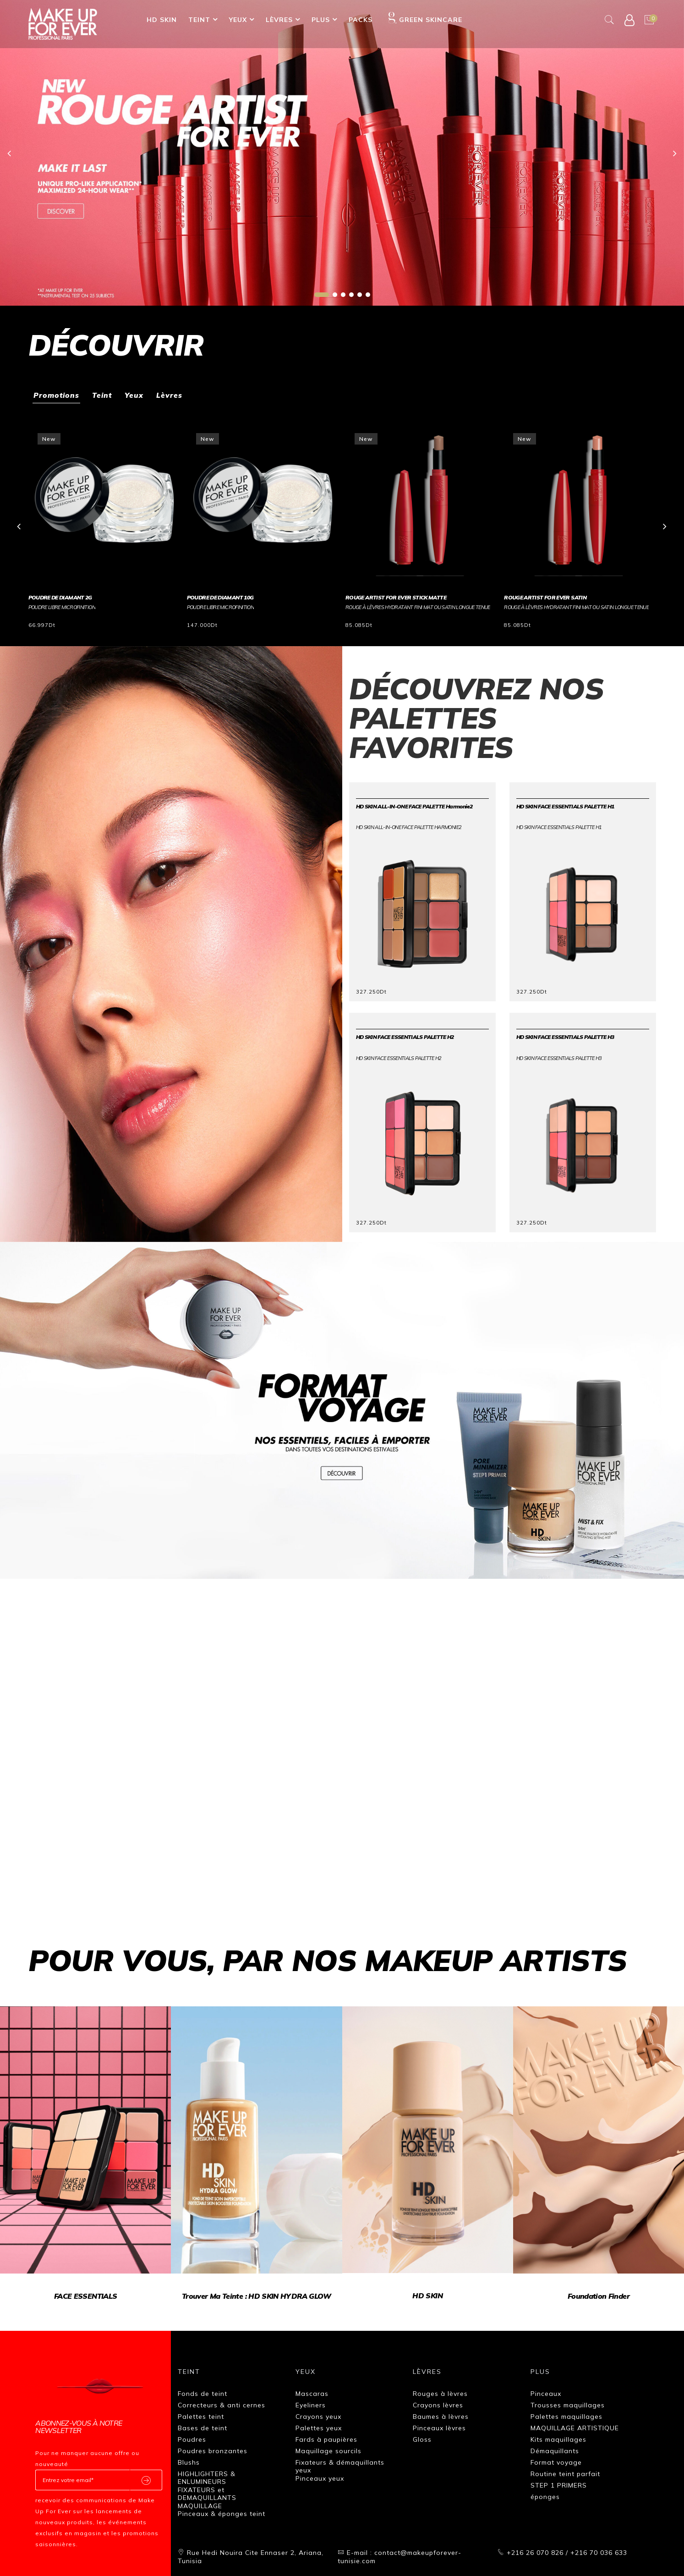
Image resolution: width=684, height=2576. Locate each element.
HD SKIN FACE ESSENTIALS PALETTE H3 (565, 1036)
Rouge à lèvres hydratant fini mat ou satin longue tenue (417, 606)
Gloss (422, 2438)
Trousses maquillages (568, 2404)
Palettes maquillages (566, 2415)
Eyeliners (310, 2404)
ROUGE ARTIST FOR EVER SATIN (545, 596)
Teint (199, 20)
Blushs (189, 2461)
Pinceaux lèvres (439, 2426)
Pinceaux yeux (319, 2477)
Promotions (56, 395)
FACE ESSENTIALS (85, 2294)
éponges (545, 2495)
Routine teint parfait (565, 2472)
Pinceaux (546, 2392)
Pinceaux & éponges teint (221, 2512)
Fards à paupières (326, 2438)
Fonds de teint (202, 2392)
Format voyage (556, 2461)
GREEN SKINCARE (425, 18)
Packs (360, 20)
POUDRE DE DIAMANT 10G (220, 596)
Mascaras (311, 2392)
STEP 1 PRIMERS (559, 2484)
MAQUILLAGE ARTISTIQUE (575, 2426)
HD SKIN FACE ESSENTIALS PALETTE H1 (565, 805)
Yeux (238, 20)
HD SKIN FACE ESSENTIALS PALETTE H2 (405, 1036)
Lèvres (279, 20)
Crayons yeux (318, 2415)
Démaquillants (555, 2449)
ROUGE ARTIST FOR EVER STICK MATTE (395, 596)
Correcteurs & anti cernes (221, 2404)
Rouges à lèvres (440, 2392)
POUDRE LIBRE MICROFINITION (61, 606)
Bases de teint (202, 2426)
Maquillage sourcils (328, 2449)
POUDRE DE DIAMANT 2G (60, 596)
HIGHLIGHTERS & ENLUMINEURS (206, 2476)
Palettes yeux (318, 2426)
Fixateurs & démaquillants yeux (339, 2465)
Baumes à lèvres (441, 2415)
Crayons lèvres (438, 2404)
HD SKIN (162, 20)
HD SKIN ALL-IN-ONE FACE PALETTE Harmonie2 (414, 805)
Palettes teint (201, 2415)
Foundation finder (598, 2294)
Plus (321, 20)
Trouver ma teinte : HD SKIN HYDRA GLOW (256, 2294)
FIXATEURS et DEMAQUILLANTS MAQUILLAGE (207, 2496)
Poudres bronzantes (212, 2449)
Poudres (192, 2438)
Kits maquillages (558, 2438)
